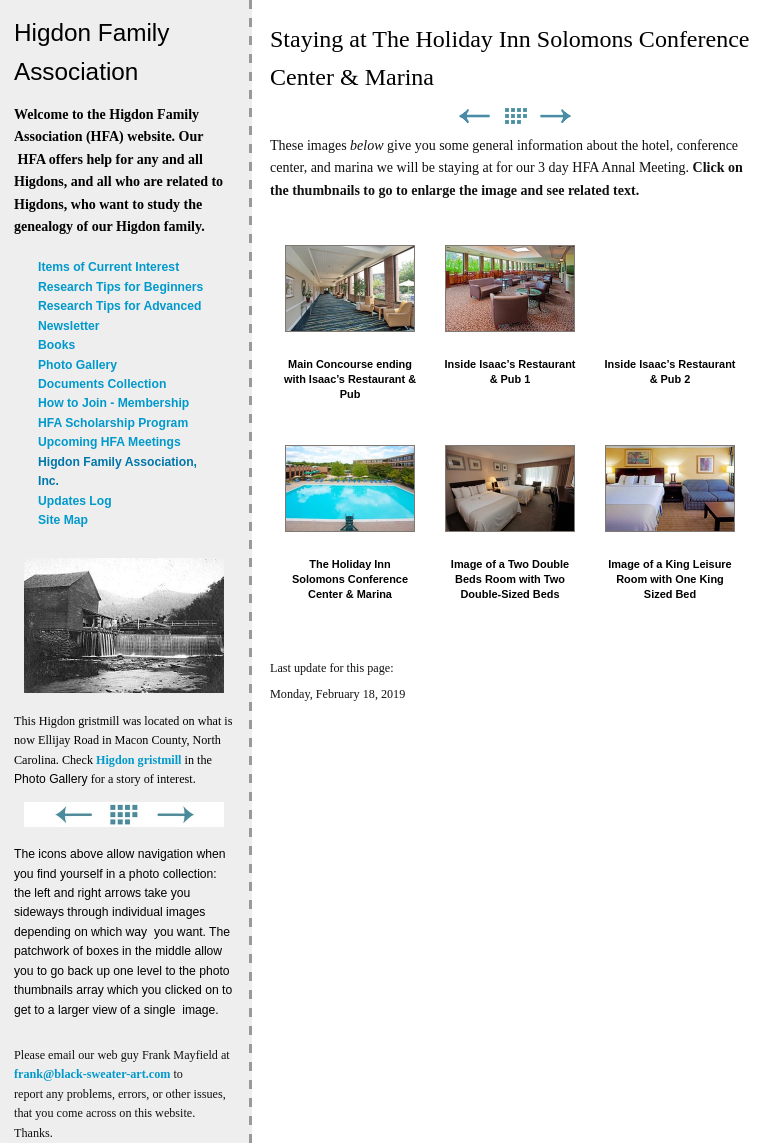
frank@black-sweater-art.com (92, 1074)
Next (556, 116)
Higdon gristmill (138, 760)
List (515, 116)
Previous (474, 116)
